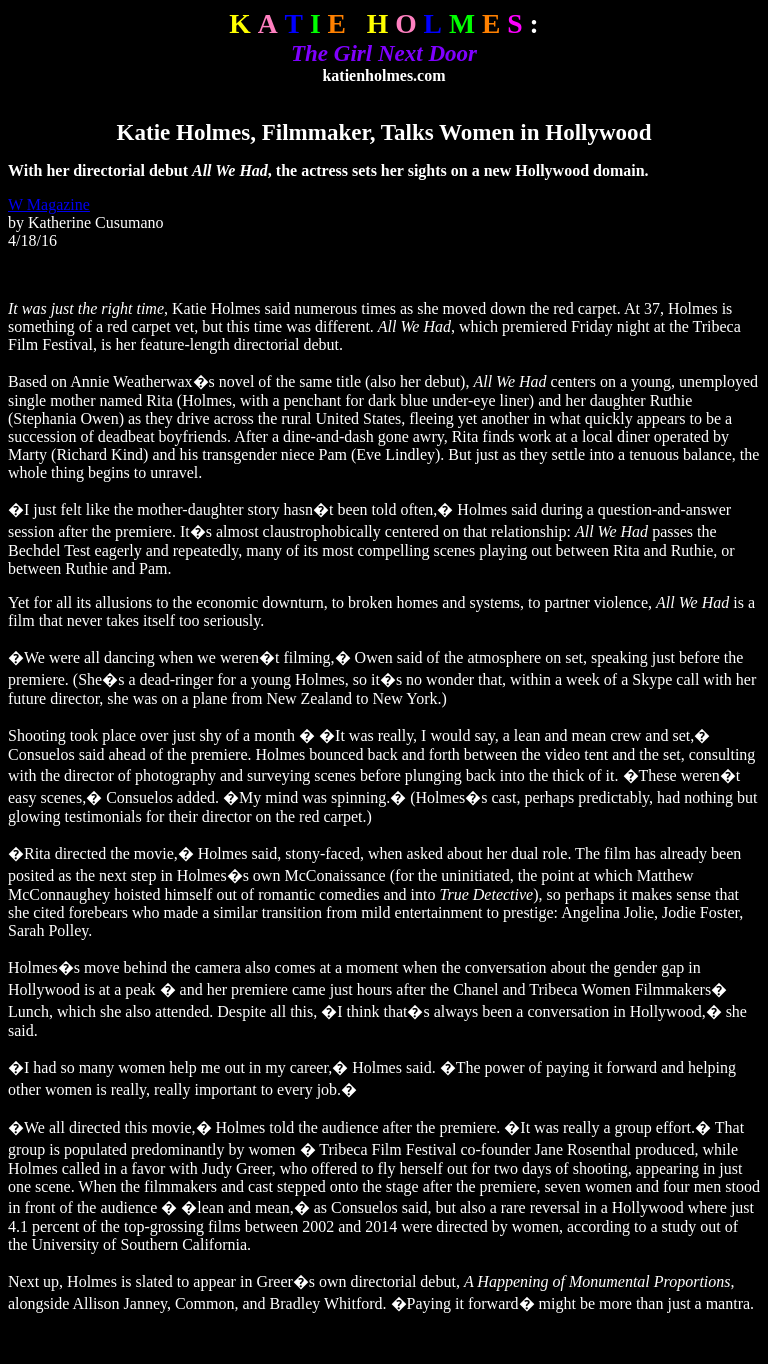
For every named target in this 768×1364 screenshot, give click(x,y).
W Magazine (49, 204)
